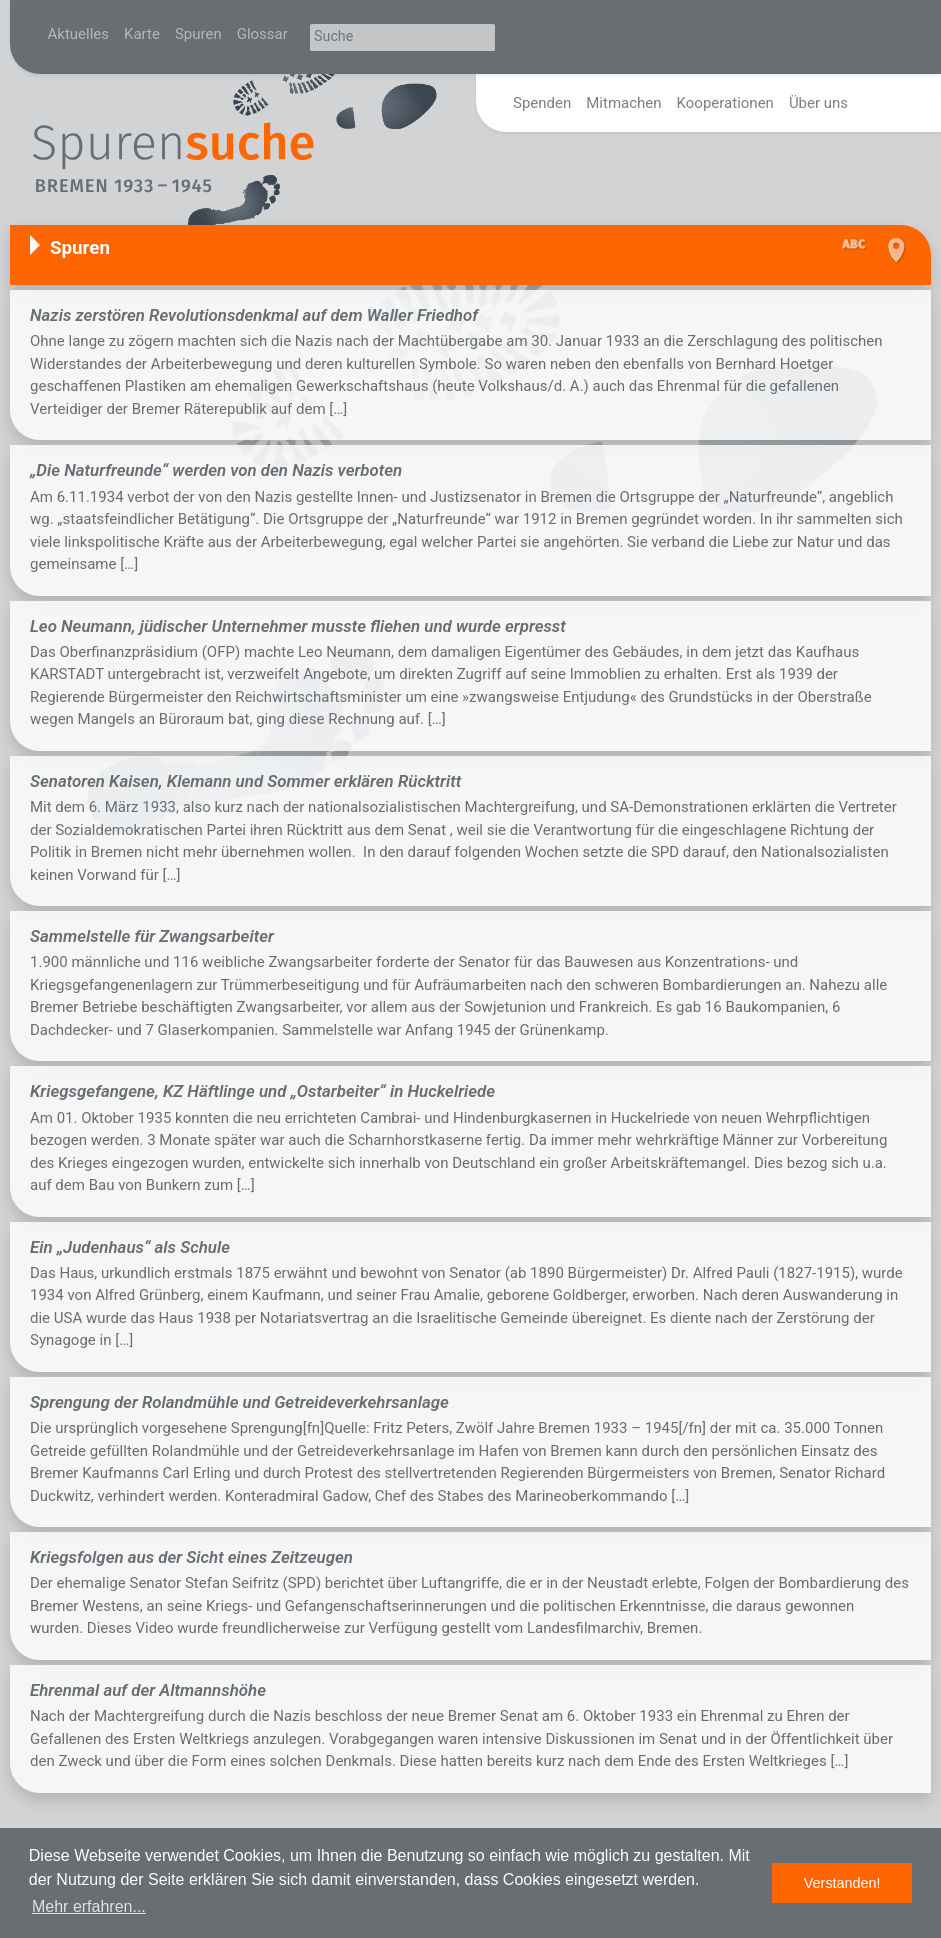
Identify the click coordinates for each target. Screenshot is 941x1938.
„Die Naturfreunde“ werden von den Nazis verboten (216, 470)
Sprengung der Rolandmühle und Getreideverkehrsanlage (239, 1402)
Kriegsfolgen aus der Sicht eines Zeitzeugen (191, 1557)
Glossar (262, 34)
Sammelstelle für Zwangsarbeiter (152, 936)
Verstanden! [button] (842, 1883)
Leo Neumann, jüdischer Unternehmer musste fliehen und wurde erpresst (298, 626)
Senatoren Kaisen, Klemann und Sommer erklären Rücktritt (245, 781)
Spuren (198, 34)
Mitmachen (623, 103)
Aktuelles (79, 34)
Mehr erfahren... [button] (89, 1906)
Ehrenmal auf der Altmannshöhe (148, 1690)
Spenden (542, 103)
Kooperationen (725, 103)
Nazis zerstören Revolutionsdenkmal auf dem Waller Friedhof (254, 315)
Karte (142, 34)
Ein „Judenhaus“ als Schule (130, 1247)
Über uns (818, 103)
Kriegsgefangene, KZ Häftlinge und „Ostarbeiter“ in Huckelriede (262, 1091)
